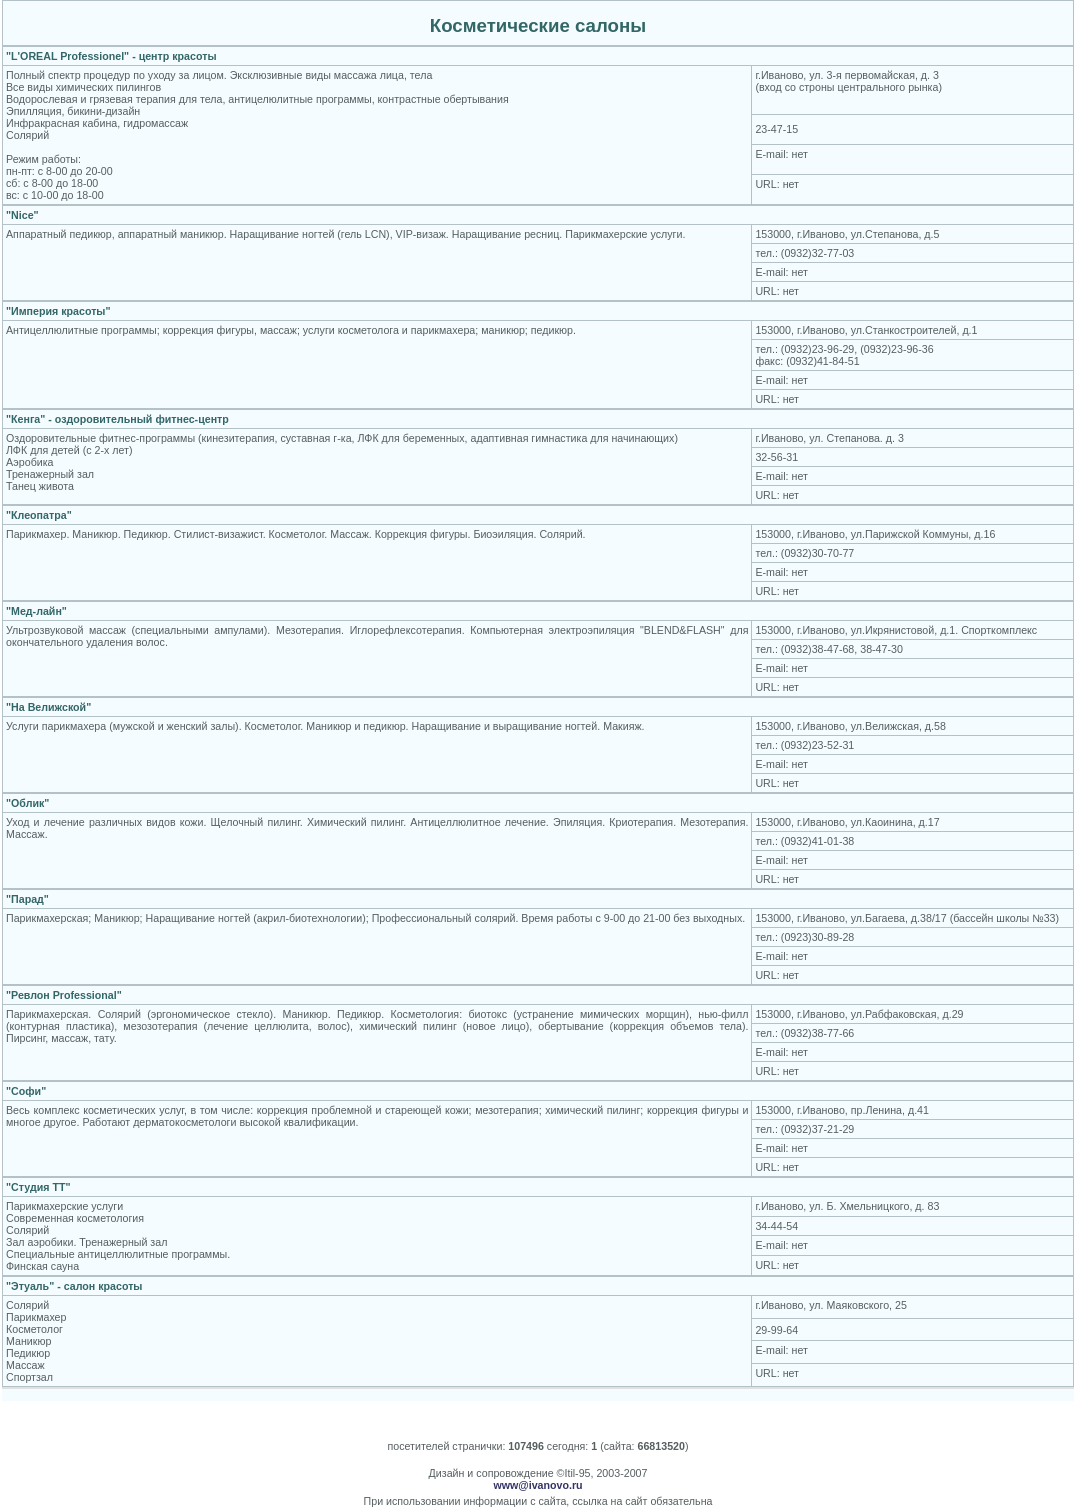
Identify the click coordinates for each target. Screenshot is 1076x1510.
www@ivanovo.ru (537, 1485)
